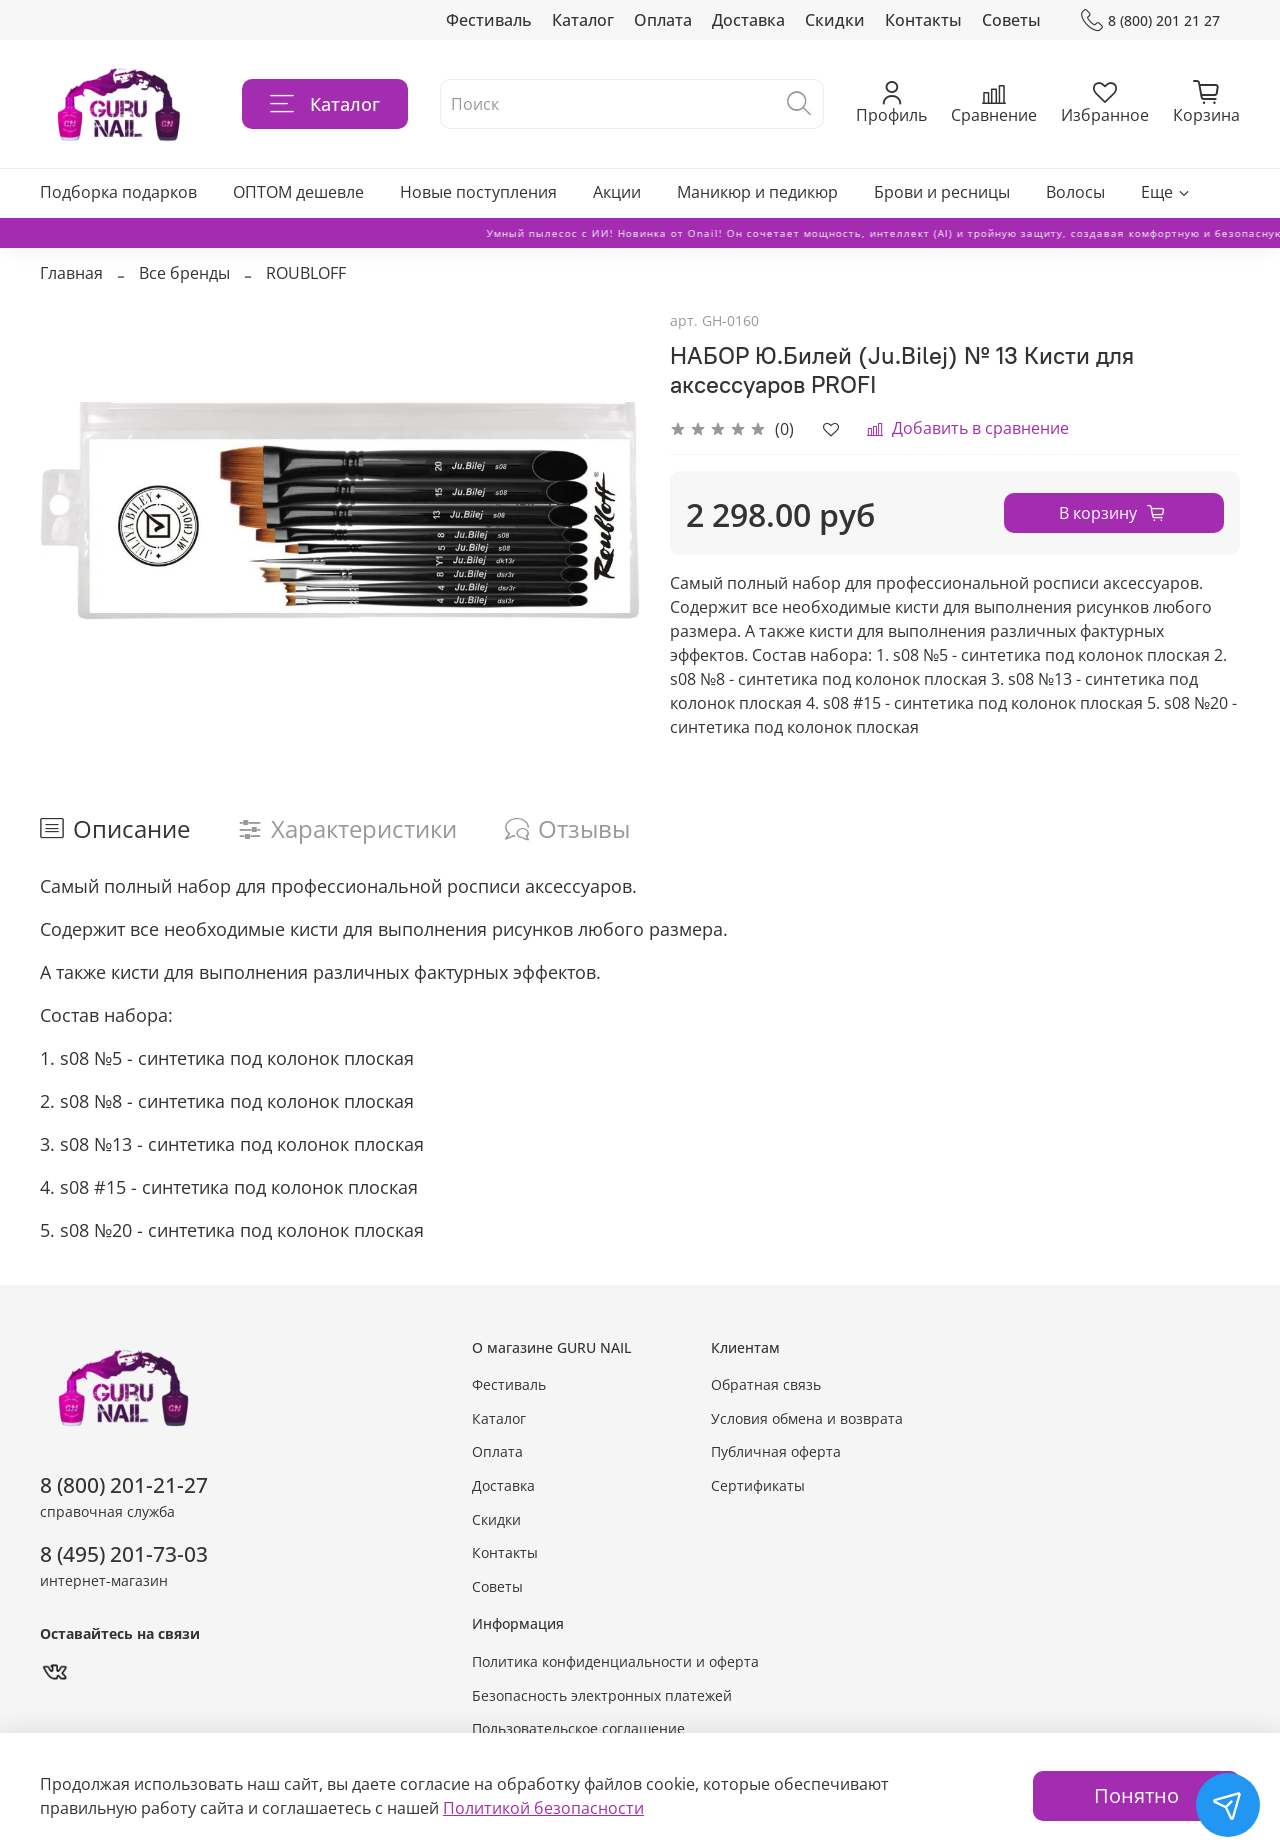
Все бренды (184, 273)
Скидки (835, 20)
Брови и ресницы (942, 192)
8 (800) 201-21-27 (124, 1485)
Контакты (923, 20)
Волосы (1075, 192)
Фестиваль (489, 20)
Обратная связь (766, 1384)
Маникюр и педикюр (757, 192)
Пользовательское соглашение (578, 1728)
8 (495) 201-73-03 (124, 1554)
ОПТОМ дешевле (298, 192)
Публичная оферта (776, 1451)
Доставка (748, 20)
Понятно (1136, 1795)
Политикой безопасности (543, 1808)
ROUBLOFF (306, 273)
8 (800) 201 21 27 (1150, 20)
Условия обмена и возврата (807, 1418)
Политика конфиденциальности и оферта (615, 1661)
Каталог (583, 20)
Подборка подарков (118, 192)
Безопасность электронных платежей (602, 1695)
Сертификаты (758, 1485)
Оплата (663, 20)
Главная (71, 273)
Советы (1011, 20)
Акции (617, 192)
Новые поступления (478, 192)
